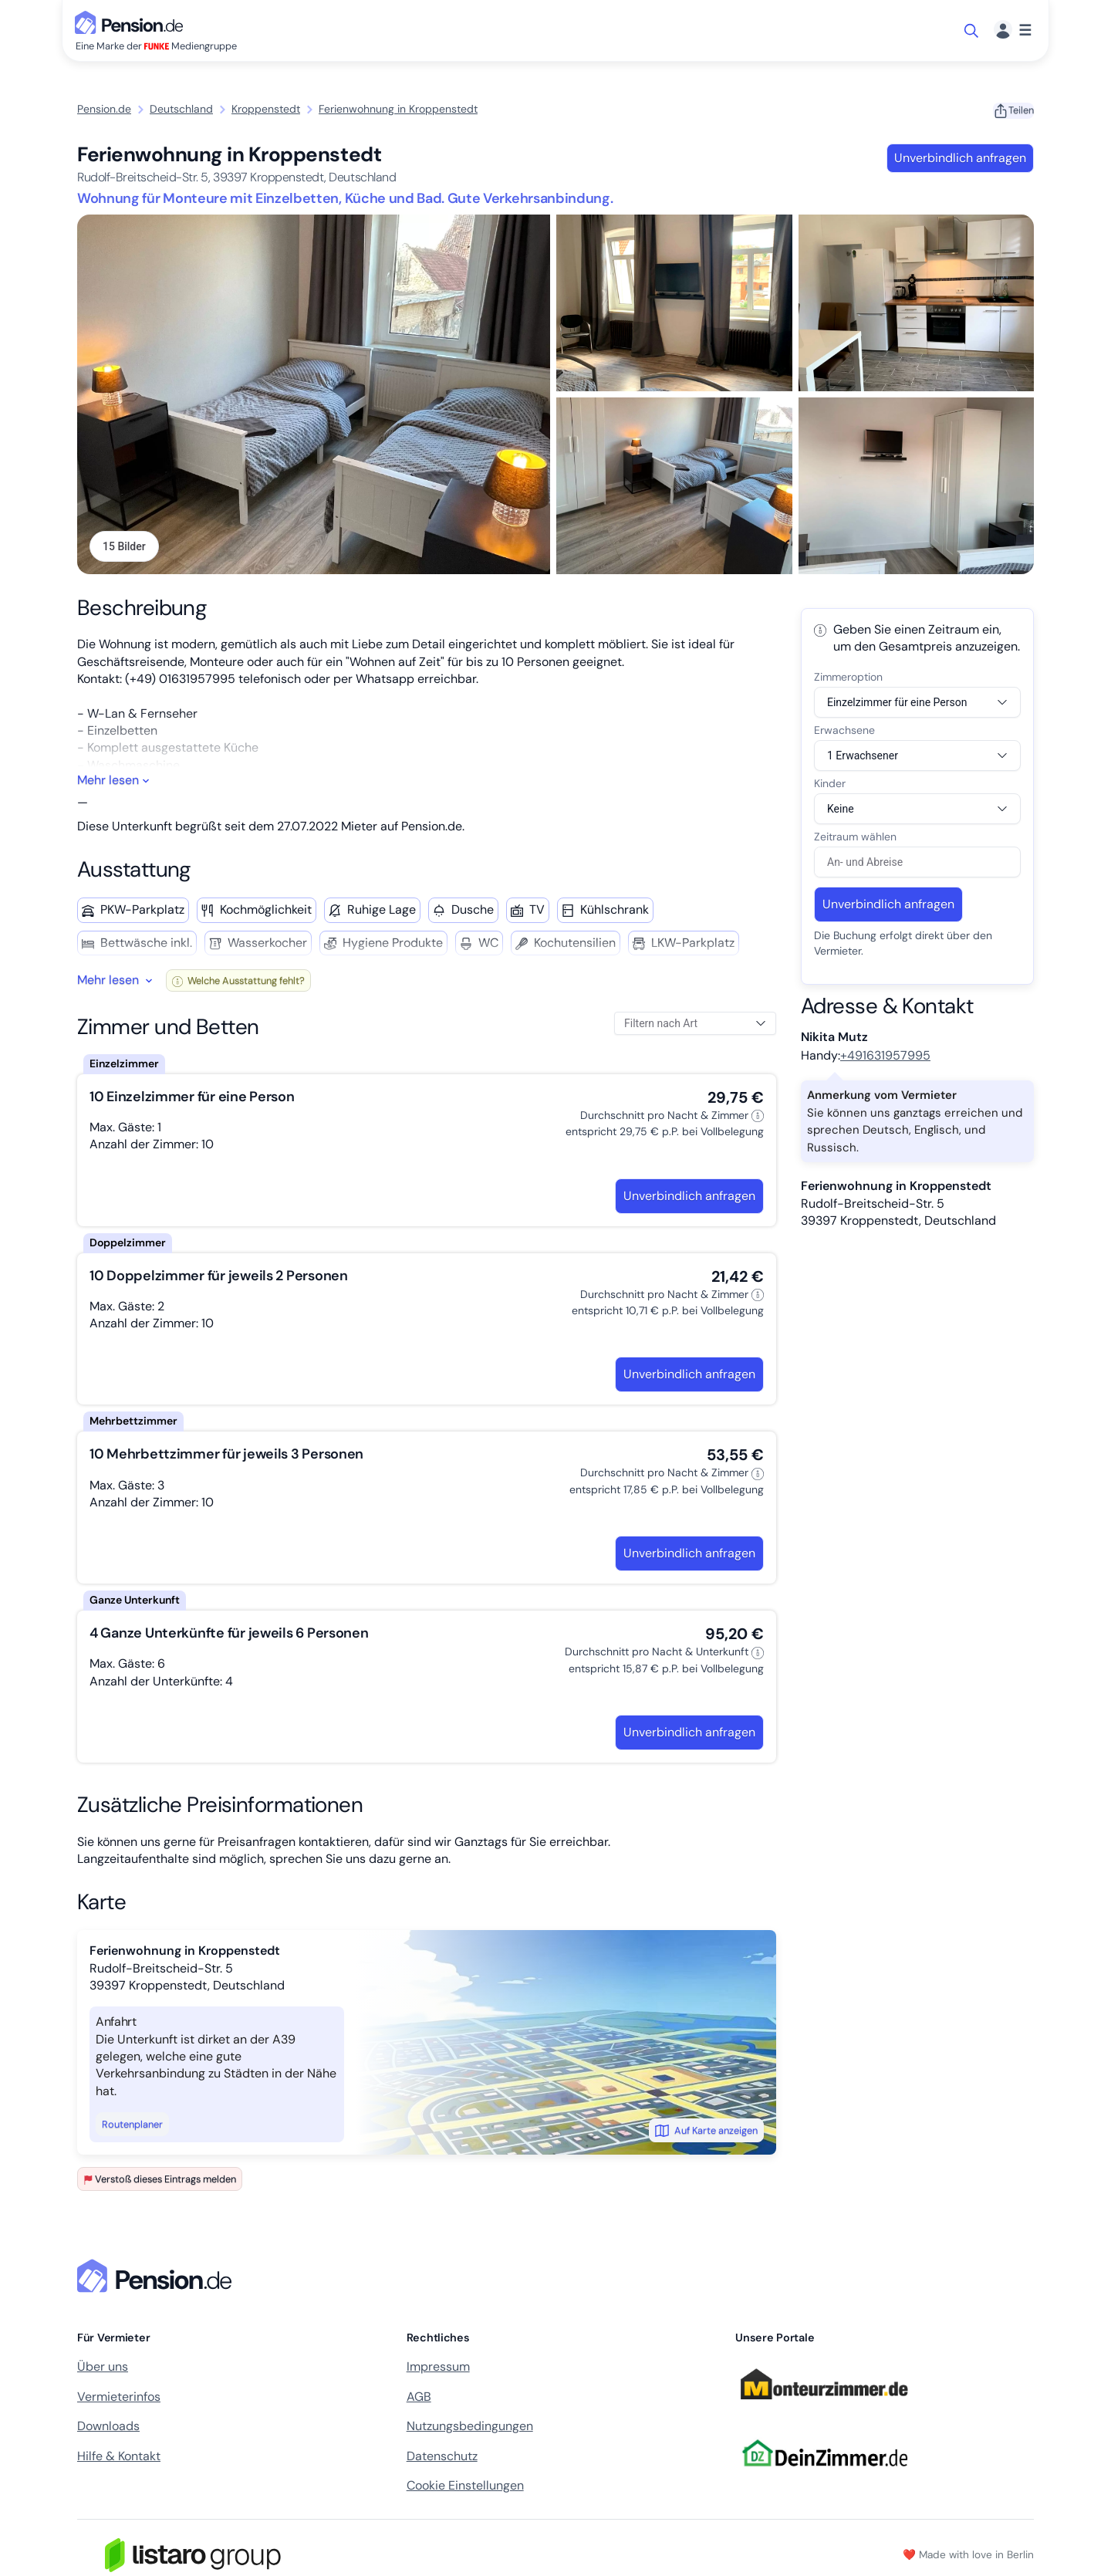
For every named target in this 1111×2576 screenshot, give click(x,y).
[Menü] (1012, 30)
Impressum (438, 2370)
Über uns (102, 2370)
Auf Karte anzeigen (706, 2134)
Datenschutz (442, 2459)
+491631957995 (885, 1059)
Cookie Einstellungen (465, 2488)
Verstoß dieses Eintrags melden (159, 2182)
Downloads (108, 2430)
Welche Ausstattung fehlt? (238, 984)
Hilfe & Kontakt (118, 2459)
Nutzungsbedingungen (470, 2430)
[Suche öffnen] (972, 31)
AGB (419, 2400)
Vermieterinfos (118, 2400)
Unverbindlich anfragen (959, 158)
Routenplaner (132, 2128)
